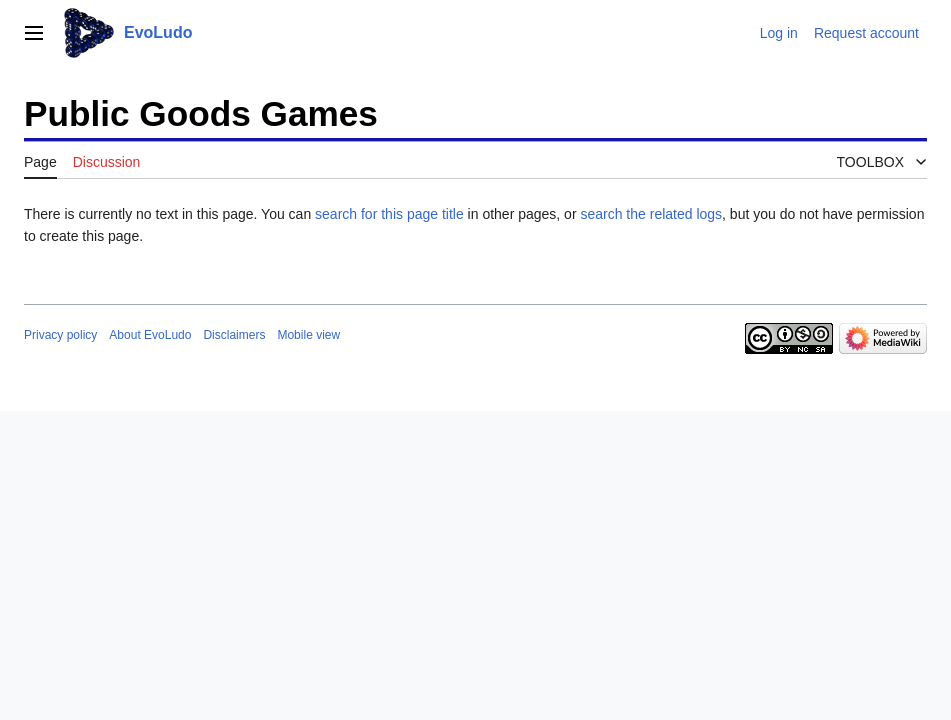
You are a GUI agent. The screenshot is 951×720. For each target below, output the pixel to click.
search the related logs (651, 214)
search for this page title (389, 214)
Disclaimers (234, 335)
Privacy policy (60, 335)
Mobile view (308, 335)
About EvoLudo (150, 335)
